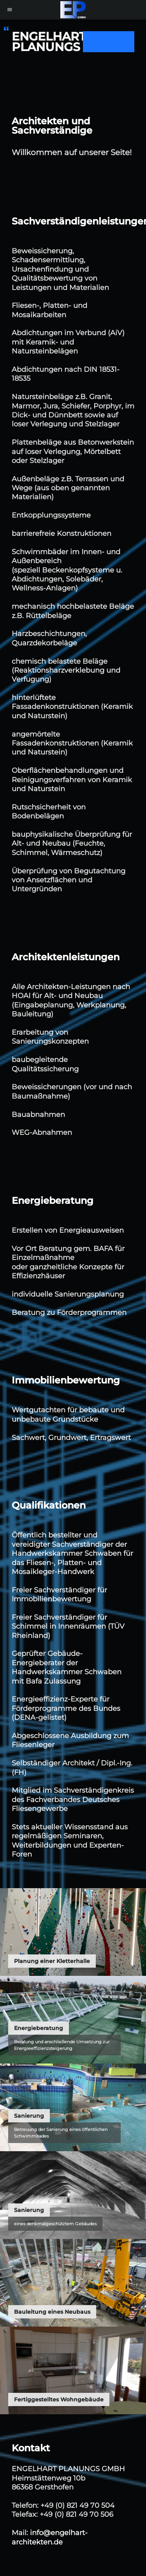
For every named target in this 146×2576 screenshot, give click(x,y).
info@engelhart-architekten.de (50, 2537)
